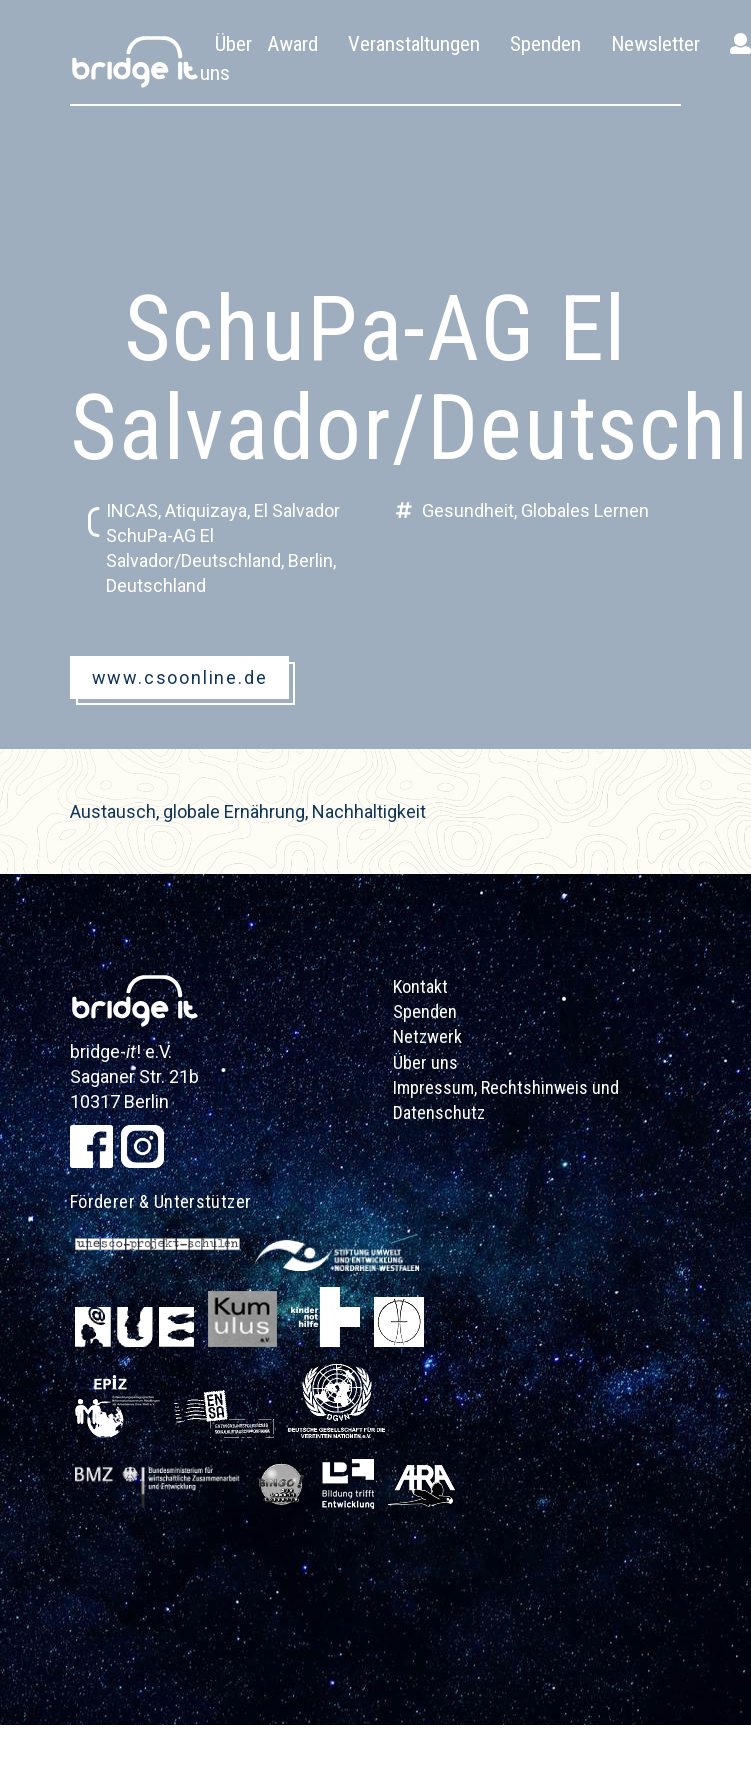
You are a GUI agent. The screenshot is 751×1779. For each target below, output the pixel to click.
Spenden (545, 44)
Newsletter (655, 44)
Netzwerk (427, 1036)
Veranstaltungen (414, 44)
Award (292, 44)
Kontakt (420, 986)
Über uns (425, 1062)
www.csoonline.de (180, 677)
